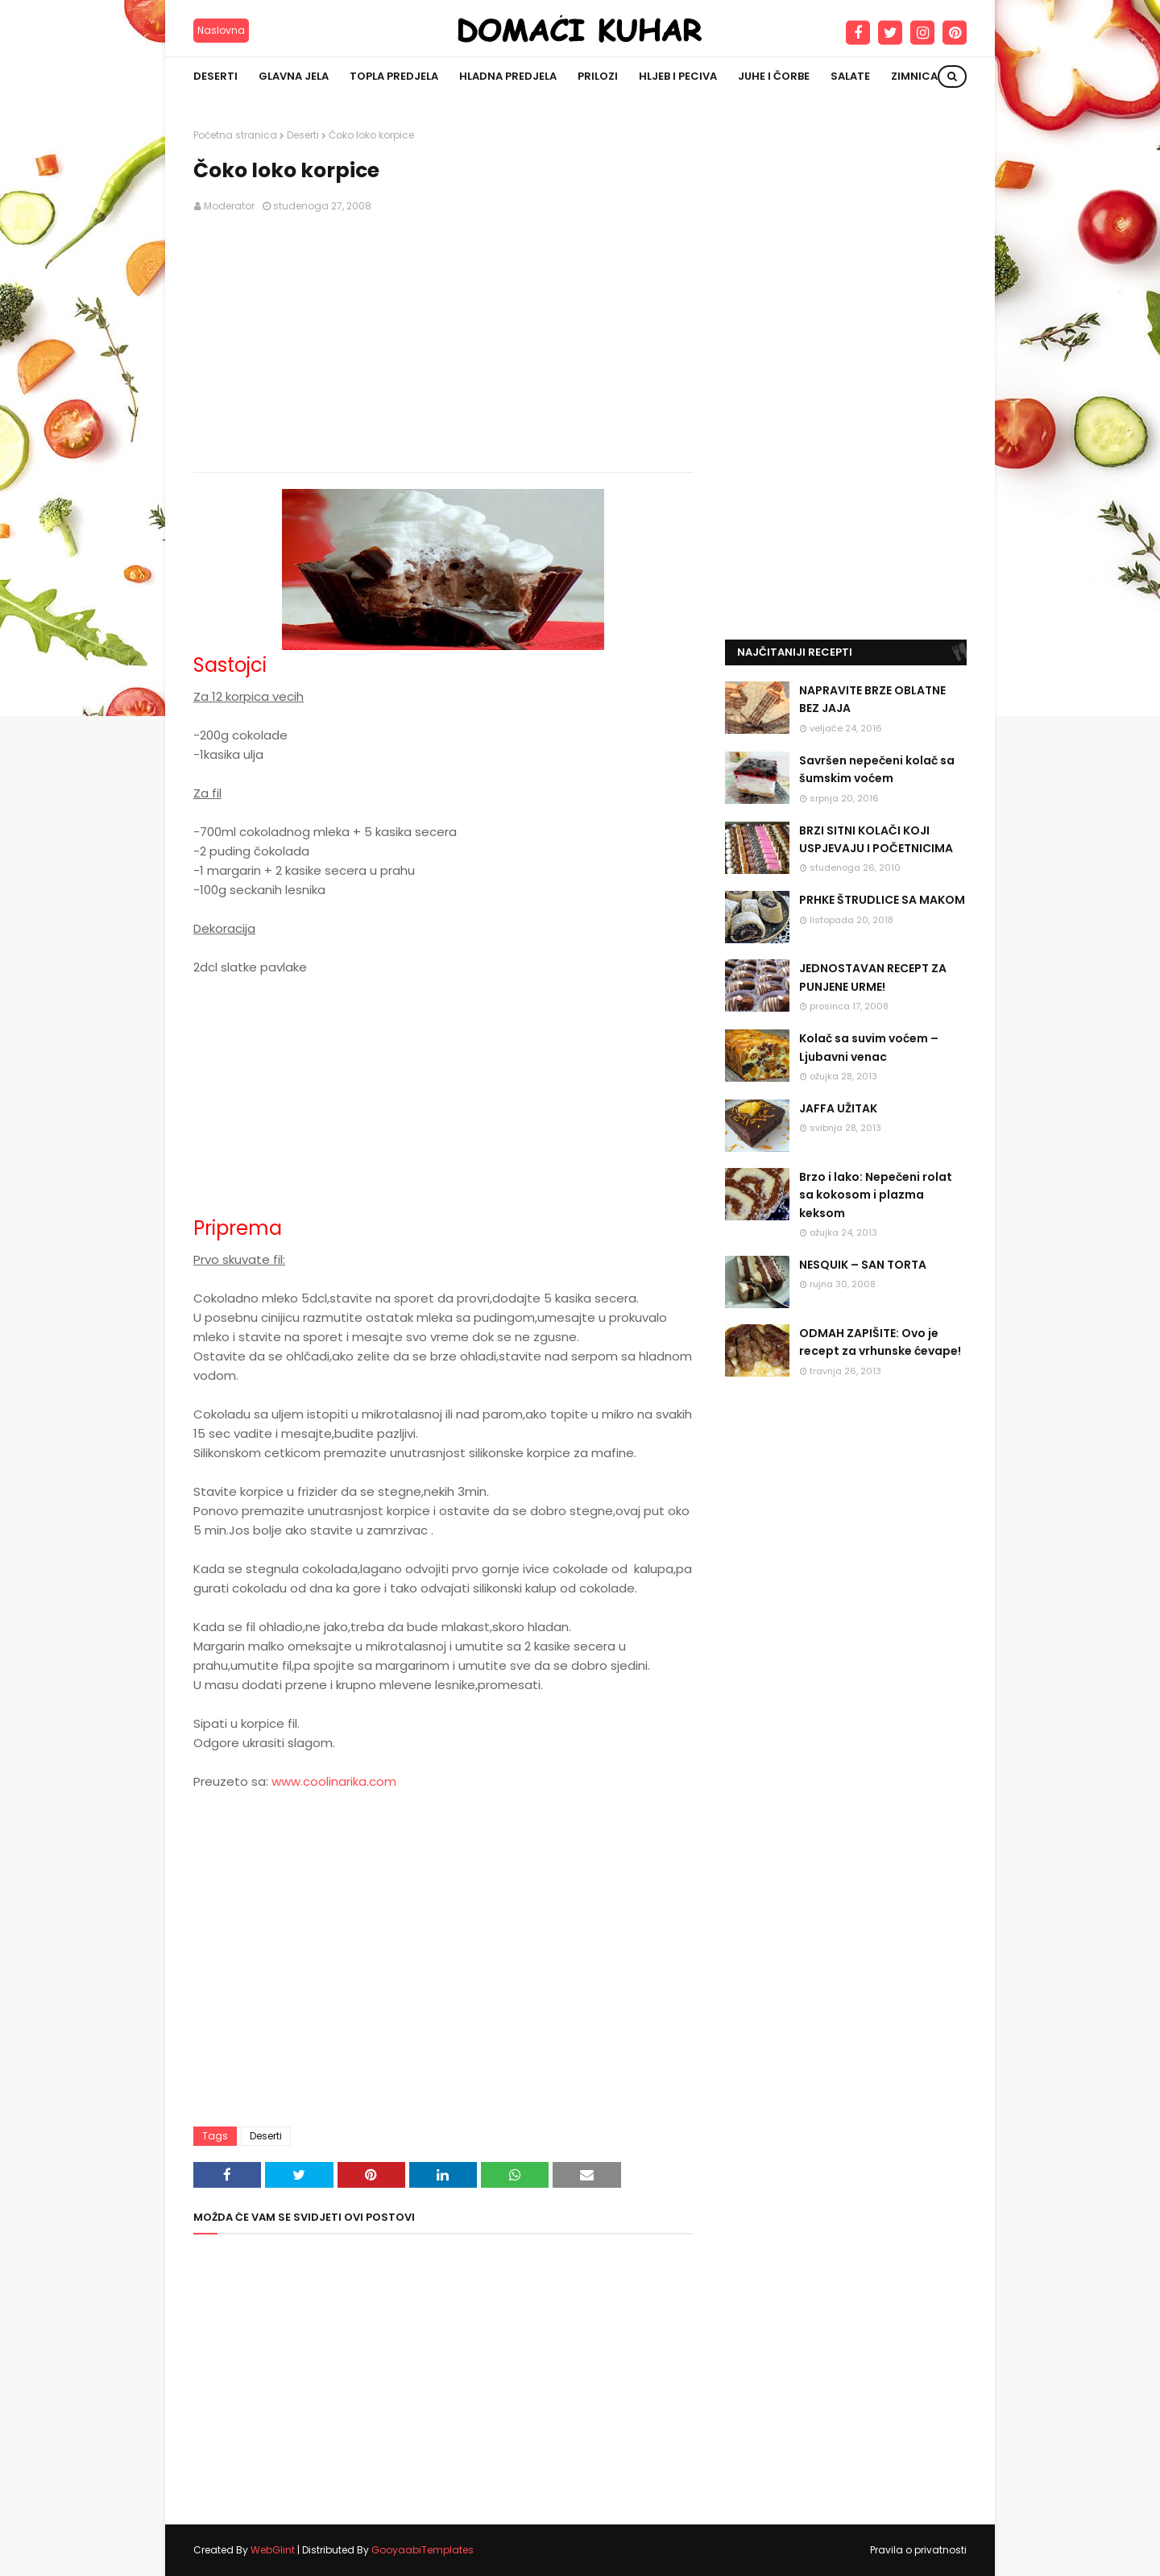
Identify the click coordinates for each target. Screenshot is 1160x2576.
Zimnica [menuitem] (914, 76)
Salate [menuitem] (850, 76)
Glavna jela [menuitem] (294, 76)
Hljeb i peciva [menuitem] (678, 76)
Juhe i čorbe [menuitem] (774, 76)
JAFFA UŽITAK (838, 1108)
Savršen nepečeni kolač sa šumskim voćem (877, 769)
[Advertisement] (443, 343)
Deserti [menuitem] (215, 76)
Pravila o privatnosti (918, 2550)
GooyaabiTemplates (422, 2550)
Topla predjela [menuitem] (394, 76)
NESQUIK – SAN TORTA (862, 1265)
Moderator (229, 206)
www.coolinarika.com (333, 1781)
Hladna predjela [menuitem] (508, 76)
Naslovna (221, 30)
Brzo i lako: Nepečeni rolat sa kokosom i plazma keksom (875, 1195)
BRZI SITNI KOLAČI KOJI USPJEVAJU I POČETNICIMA (876, 839)
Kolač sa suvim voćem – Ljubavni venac (868, 1047)
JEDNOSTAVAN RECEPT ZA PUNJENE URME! (873, 977)
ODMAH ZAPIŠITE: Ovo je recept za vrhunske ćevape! (880, 1342)
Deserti (303, 135)
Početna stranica (235, 135)
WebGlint (273, 2550)
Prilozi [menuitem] (598, 76)
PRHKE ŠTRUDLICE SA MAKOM (882, 900)
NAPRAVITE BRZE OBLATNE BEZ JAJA (872, 699)
